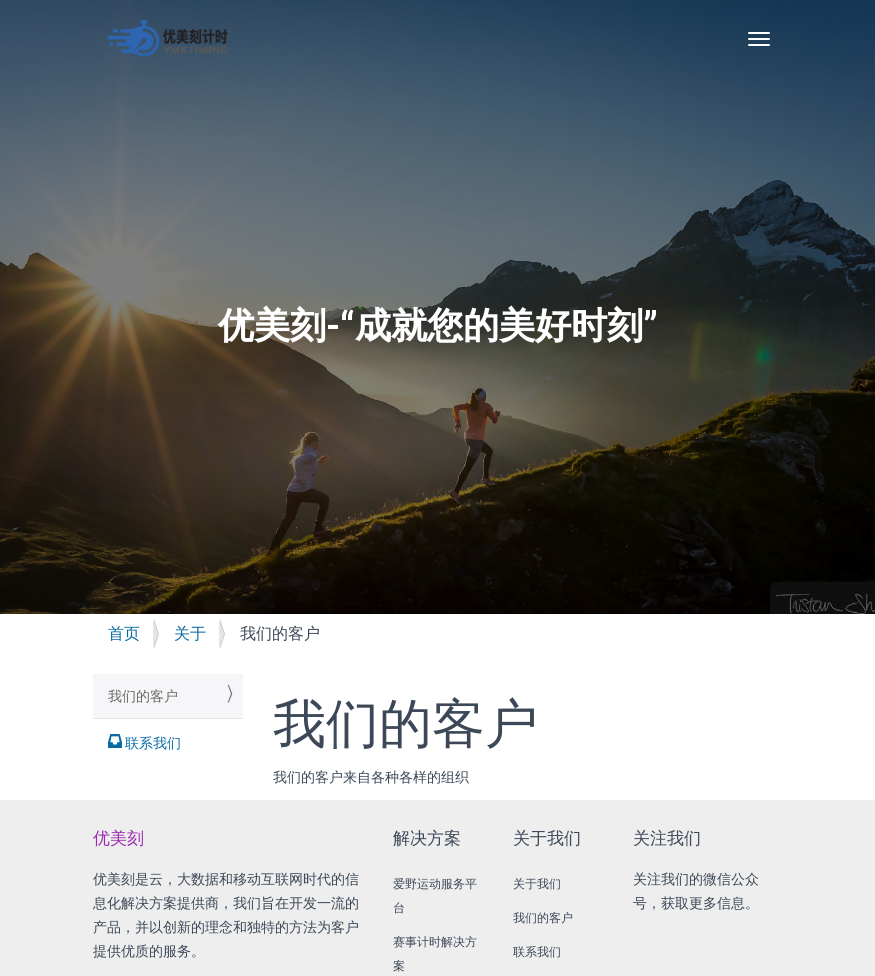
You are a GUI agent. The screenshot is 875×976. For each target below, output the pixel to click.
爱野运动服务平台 (435, 896)
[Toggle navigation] (759, 39)
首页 (124, 633)
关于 (190, 633)
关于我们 (537, 884)
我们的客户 (143, 696)
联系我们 (151, 743)
